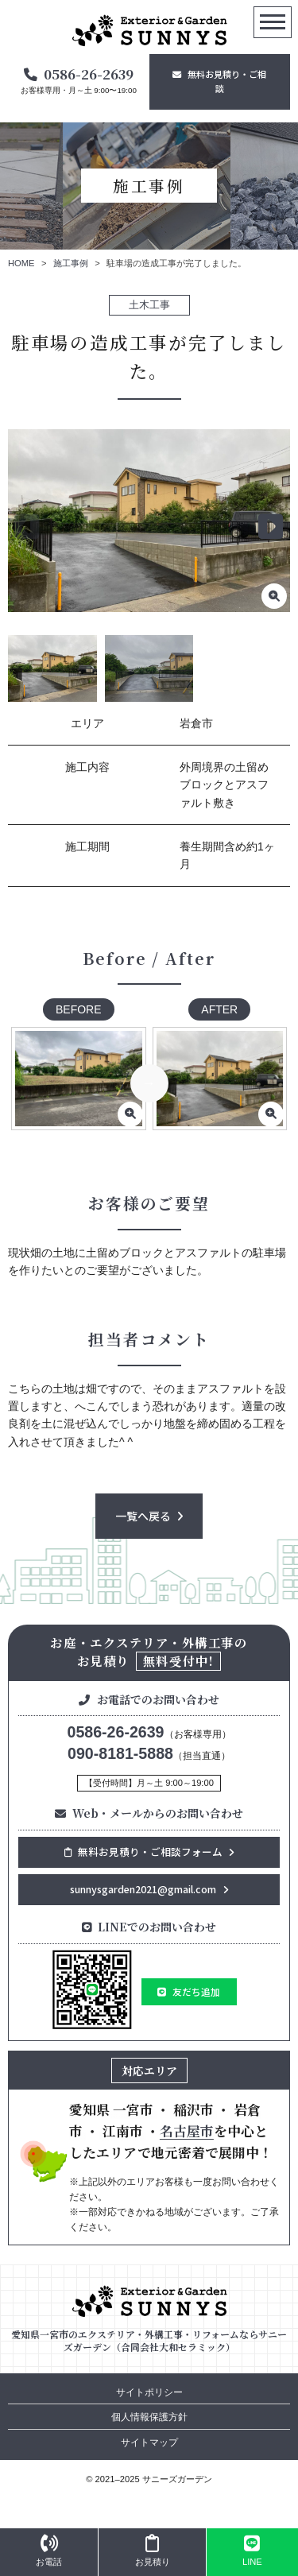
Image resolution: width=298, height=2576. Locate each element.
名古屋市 (187, 2130)
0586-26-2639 (89, 73)
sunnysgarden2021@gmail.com (143, 1888)
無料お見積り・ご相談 (227, 81)
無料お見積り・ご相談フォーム (143, 1851)
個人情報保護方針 (149, 2417)
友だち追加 (196, 1991)
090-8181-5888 (120, 1753)
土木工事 (149, 305)
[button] (271, 527)
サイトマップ (149, 2442)
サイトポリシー (149, 2392)
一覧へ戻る (143, 1516)
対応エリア (149, 2070)
